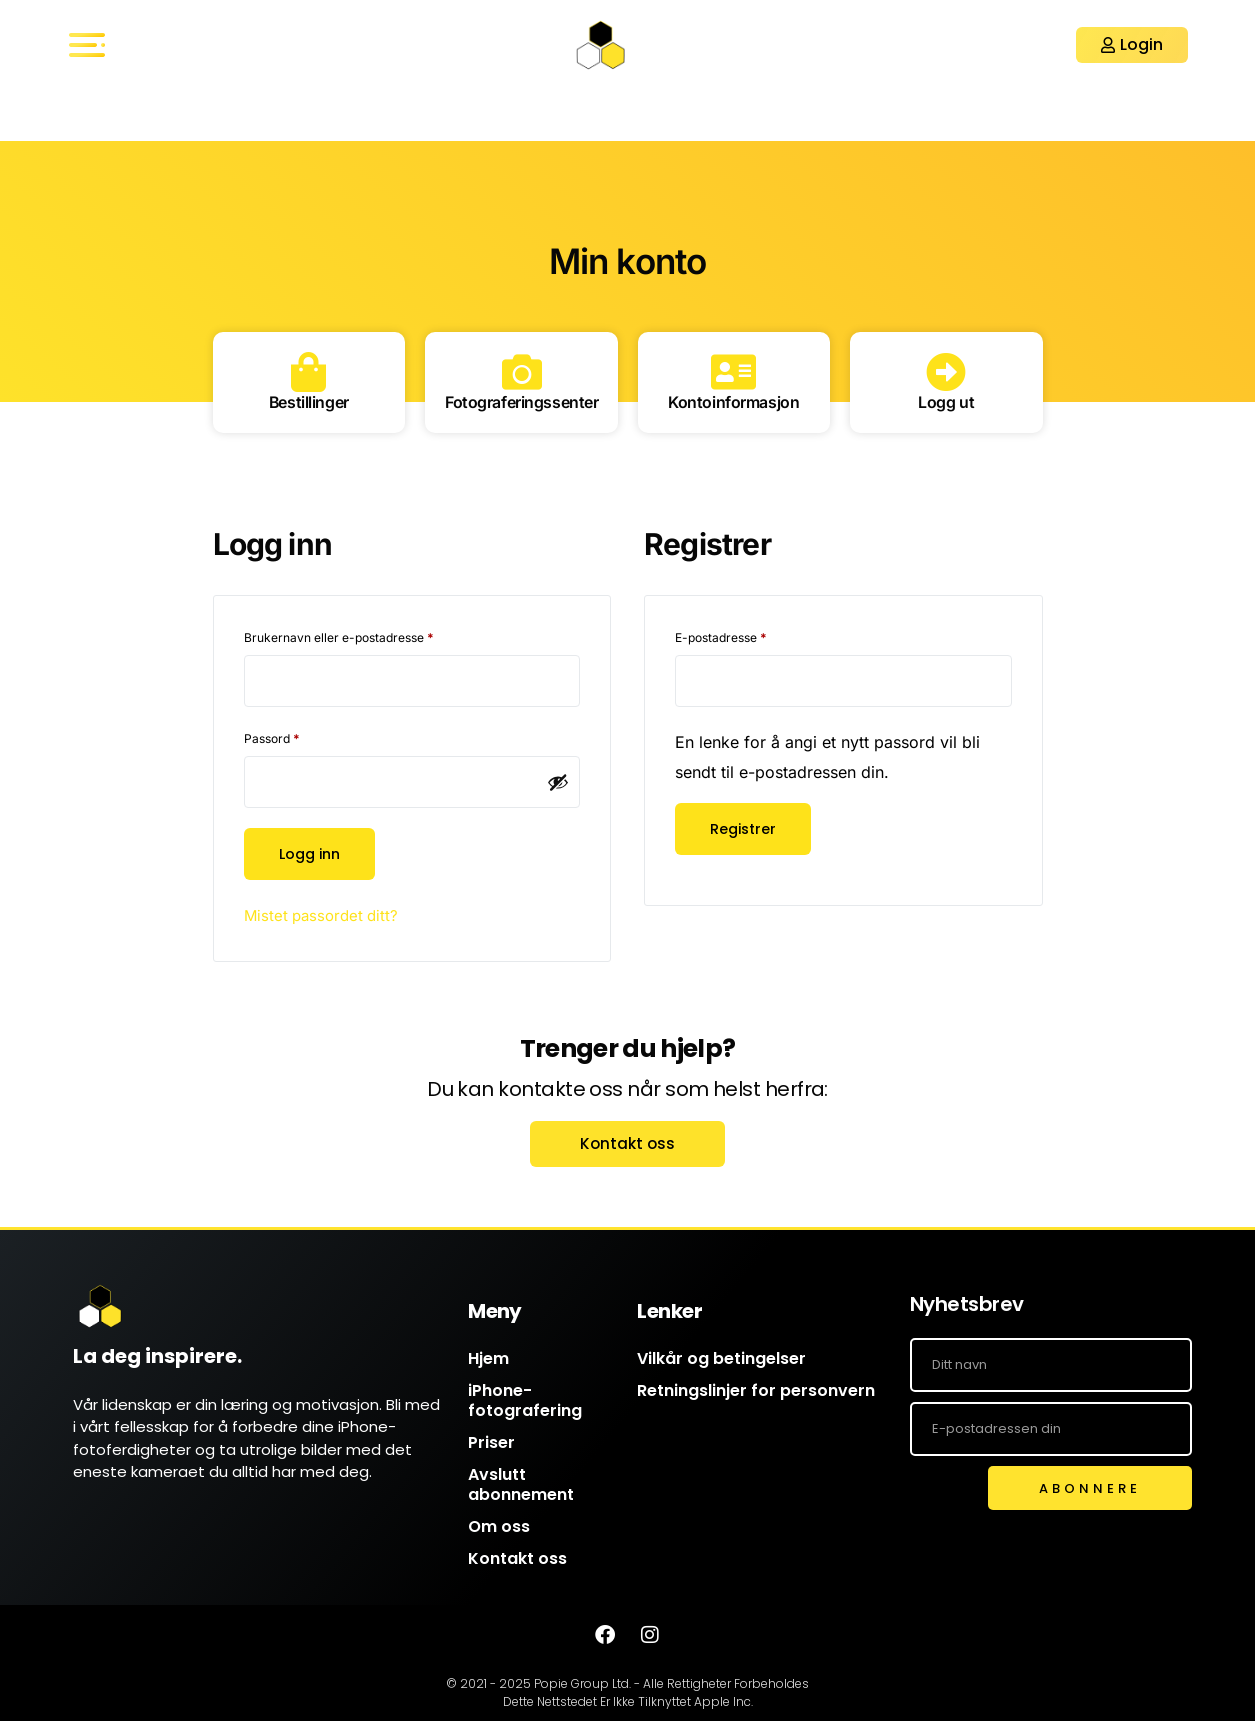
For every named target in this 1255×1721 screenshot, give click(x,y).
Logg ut (946, 402)
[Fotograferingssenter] (527, 372)
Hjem (488, 1358)
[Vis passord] (558, 782)
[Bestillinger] (309, 372)
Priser (491, 1442)
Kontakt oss (517, 1558)
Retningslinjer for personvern (756, 1390)
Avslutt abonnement (521, 1484)
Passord (295, 736)
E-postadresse (744, 635)
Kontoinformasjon (734, 402)
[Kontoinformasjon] (734, 372)
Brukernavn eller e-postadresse (362, 635)
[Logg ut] (946, 372)
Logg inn (312, 853)
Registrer (745, 828)
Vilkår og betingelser (721, 1358)
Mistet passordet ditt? (325, 915)
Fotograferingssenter (527, 402)
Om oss (499, 1526)
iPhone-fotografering (525, 1400)
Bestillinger (309, 402)
